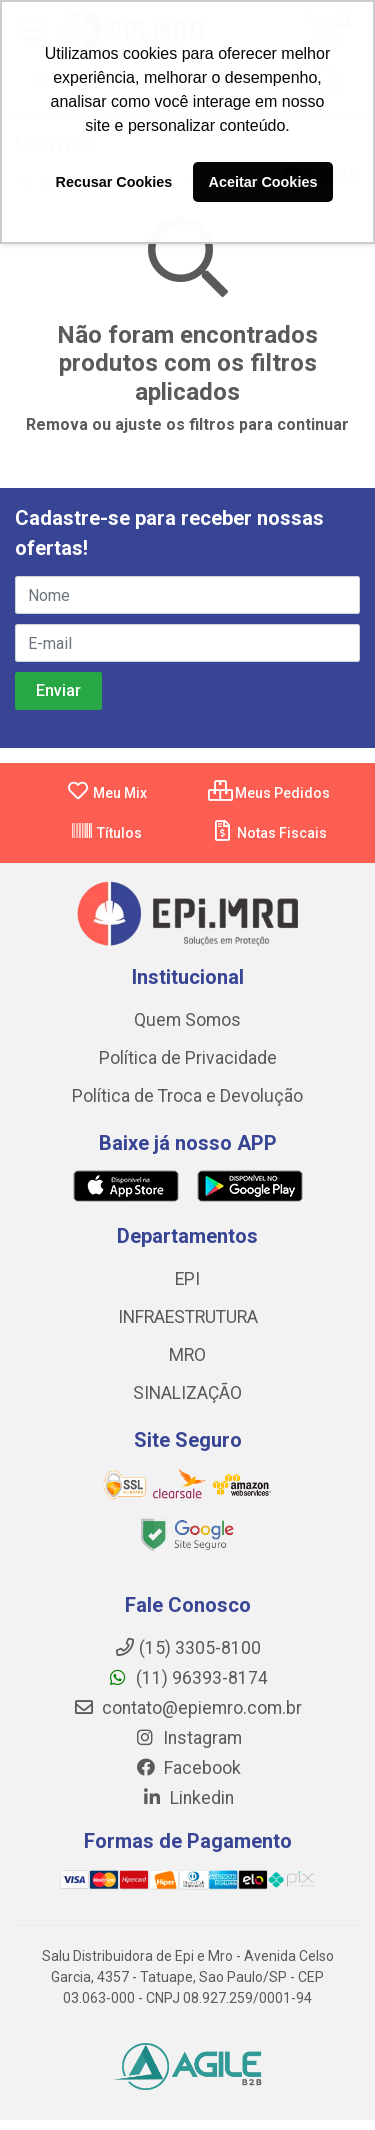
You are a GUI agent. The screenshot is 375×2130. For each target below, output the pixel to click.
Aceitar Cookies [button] (263, 182)
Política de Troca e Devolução (187, 1096)
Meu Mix (106, 793)
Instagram (188, 1738)
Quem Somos (187, 1020)
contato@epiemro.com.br (187, 1708)
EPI (187, 1279)
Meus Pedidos (269, 793)
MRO (187, 1355)
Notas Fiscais (268, 833)
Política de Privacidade (188, 1058)
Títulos (106, 833)
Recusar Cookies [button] (114, 182)
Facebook (188, 1768)
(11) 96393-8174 (187, 1678)
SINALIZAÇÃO (187, 1393)
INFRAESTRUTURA (188, 1317)
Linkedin (187, 1798)
